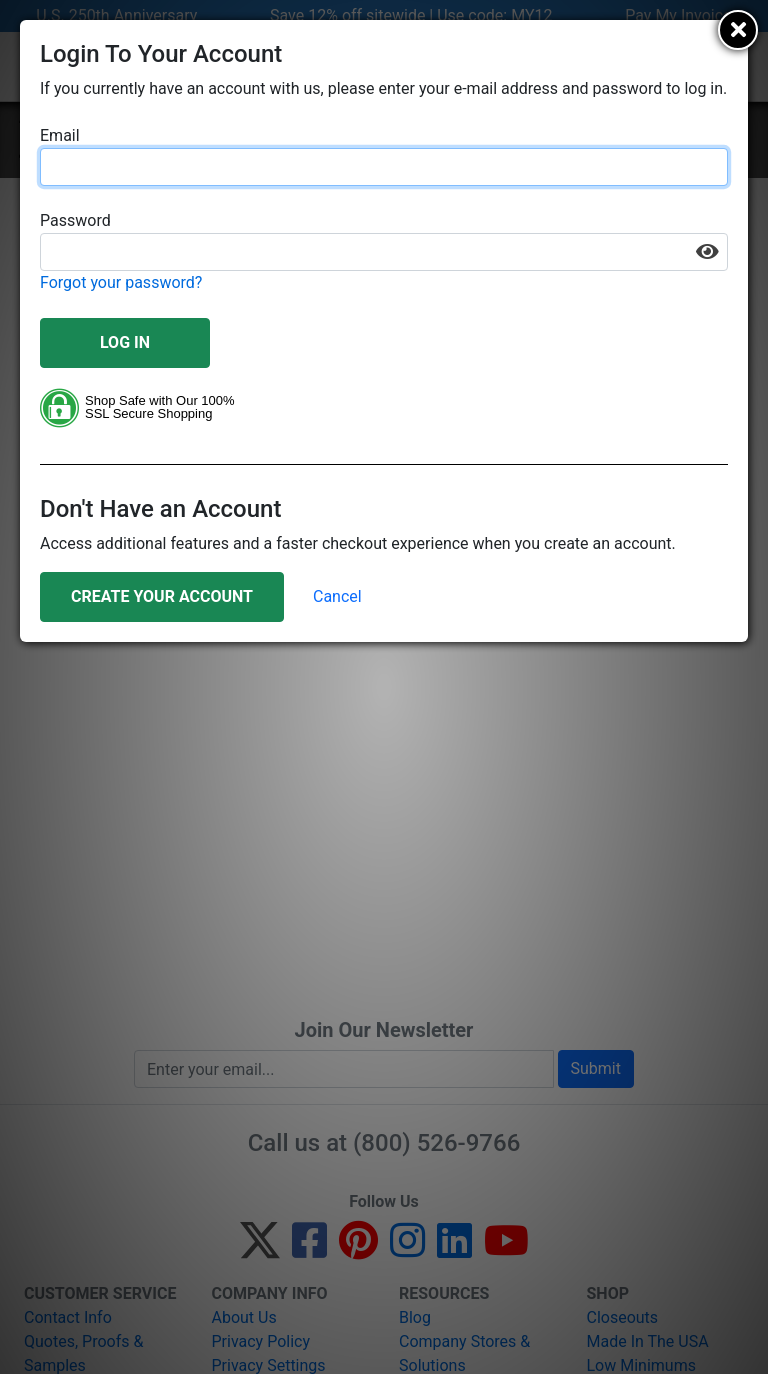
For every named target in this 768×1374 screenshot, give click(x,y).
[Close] (738, 30)
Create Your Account (162, 596)
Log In (125, 342)
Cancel (337, 596)
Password (75, 220)
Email (60, 135)
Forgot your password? (121, 282)
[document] (384, 331)
